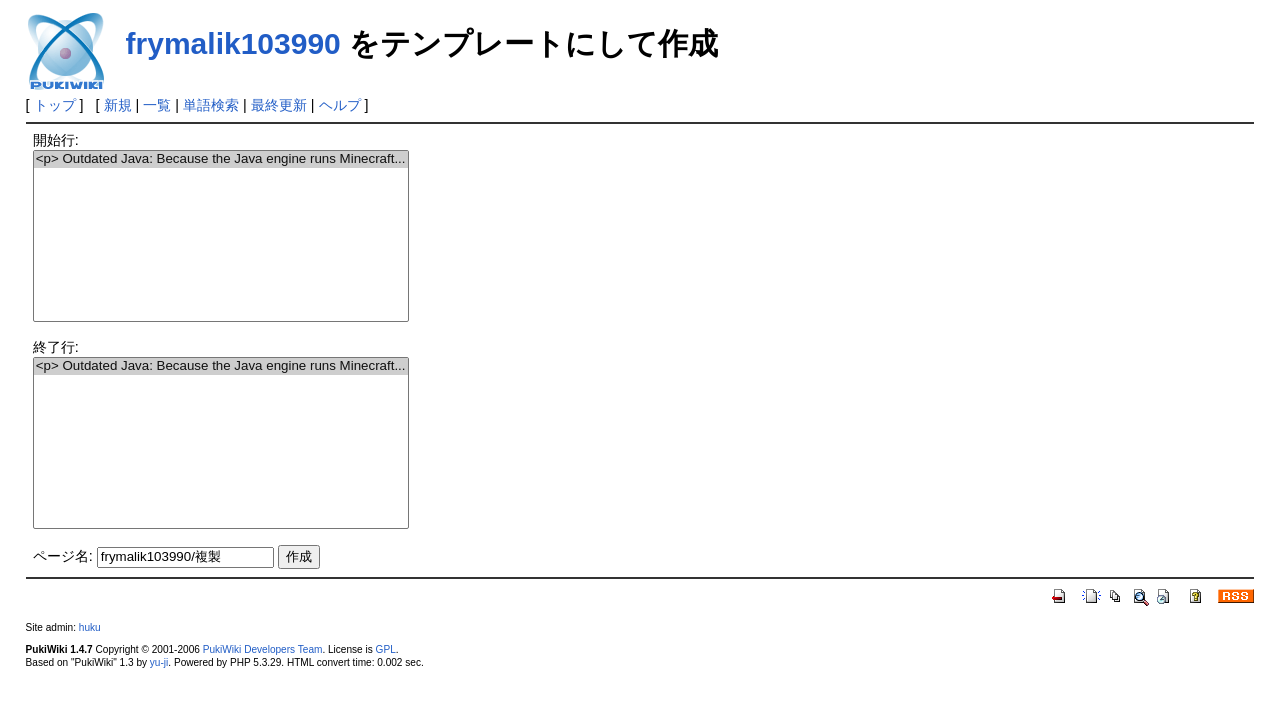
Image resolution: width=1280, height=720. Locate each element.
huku (90, 627)
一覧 (157, 105)
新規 (118, 105)
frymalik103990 (233, 43)
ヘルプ (340, 105)
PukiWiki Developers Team (263, 649)
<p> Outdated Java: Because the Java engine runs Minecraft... (221, 159)
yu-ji (159, 662)
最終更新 (279, 105)
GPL (386, 649)
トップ (55, 105)
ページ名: (63, 556)
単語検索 (211, 105)
